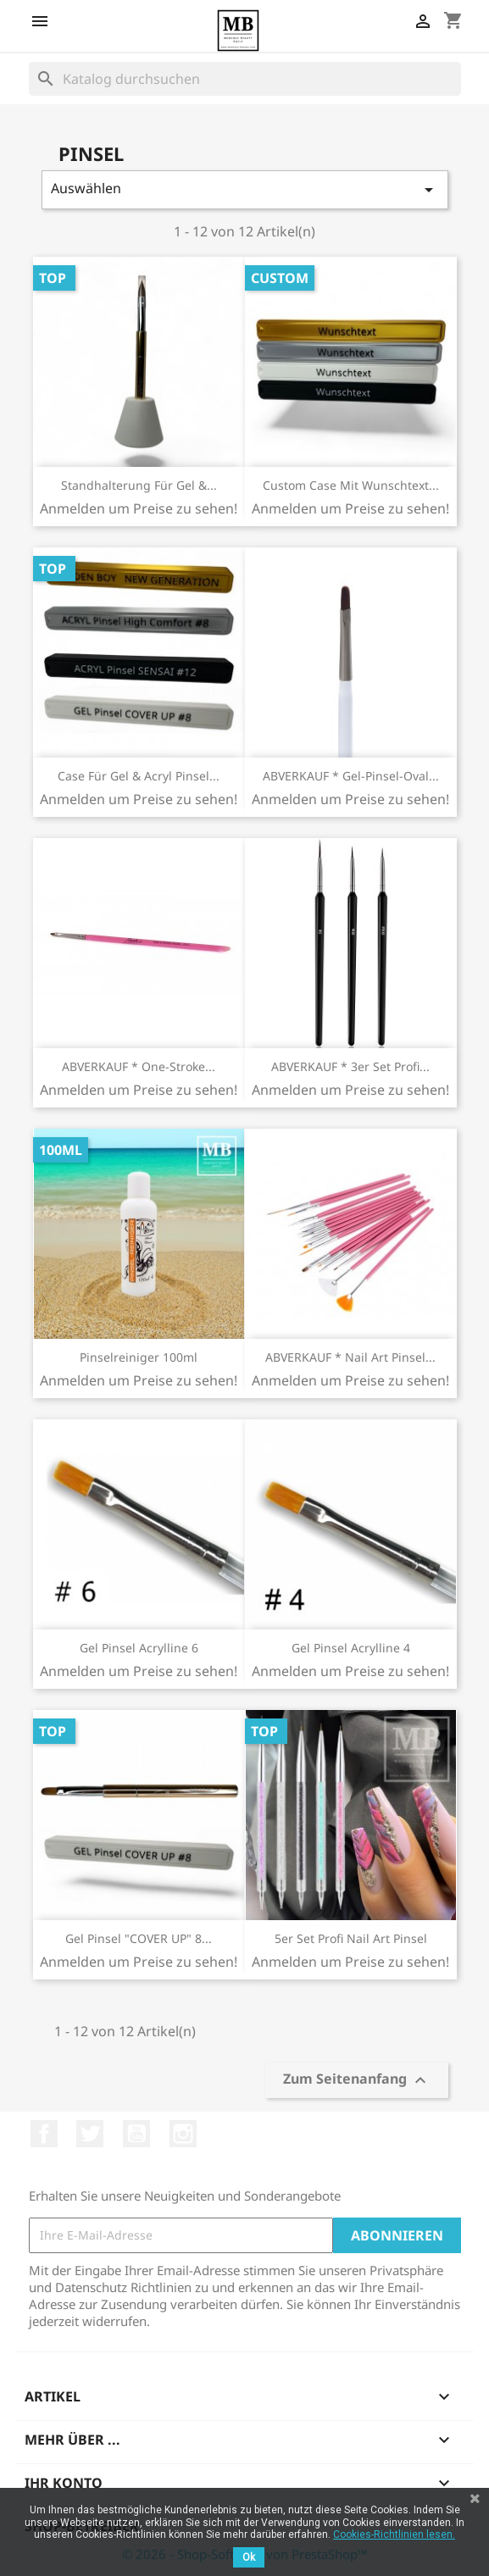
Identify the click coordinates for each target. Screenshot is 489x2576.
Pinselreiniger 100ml (138, 1357)
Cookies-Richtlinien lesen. (394, 2534)
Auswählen (245, 189)
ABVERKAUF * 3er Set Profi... (350, 1066)
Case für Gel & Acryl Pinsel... (138, 776)
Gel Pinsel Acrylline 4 (351, 1648)
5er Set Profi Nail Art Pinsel (351, 1938)
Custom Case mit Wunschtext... (351, 485)
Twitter (89, 2133)
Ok (248, 2557)
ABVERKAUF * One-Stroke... (138, 1066)
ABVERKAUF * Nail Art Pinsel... (350, 1357)
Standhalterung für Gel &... (139, 485)
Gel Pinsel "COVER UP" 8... (138, 1938)
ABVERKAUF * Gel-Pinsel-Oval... (351, 776)
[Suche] (245, 79)
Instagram (183, 2133)
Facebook (44, 2133)
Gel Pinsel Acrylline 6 (139, 1648)
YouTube (136, 2133)
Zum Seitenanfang (357, 2080)
